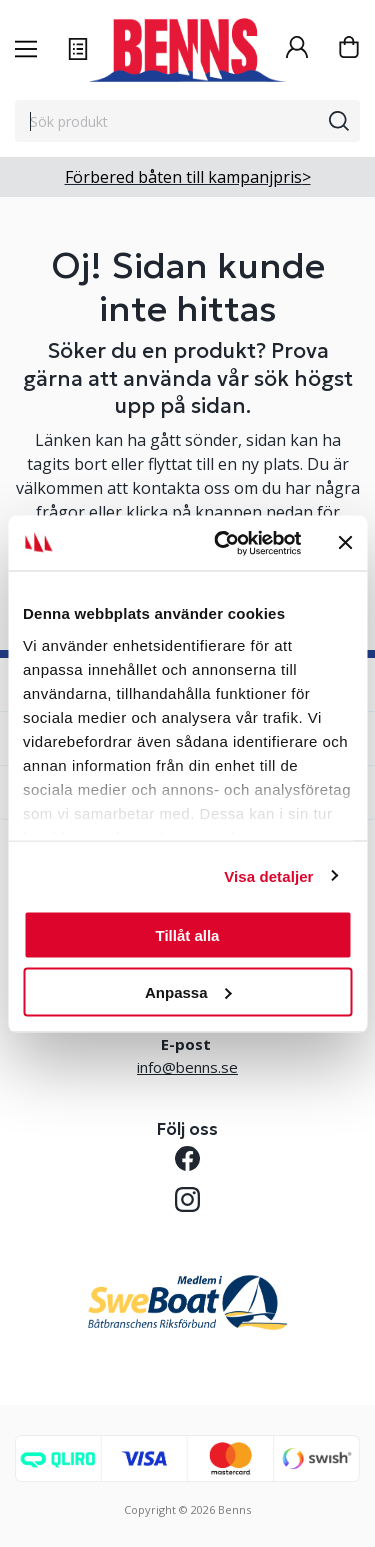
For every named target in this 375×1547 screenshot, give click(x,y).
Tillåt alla (188, 935)
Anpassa (188, 991)
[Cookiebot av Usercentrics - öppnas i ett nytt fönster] (223, 543)
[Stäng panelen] (345, 543)
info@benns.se (187, 1067)
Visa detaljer (268, 875)
